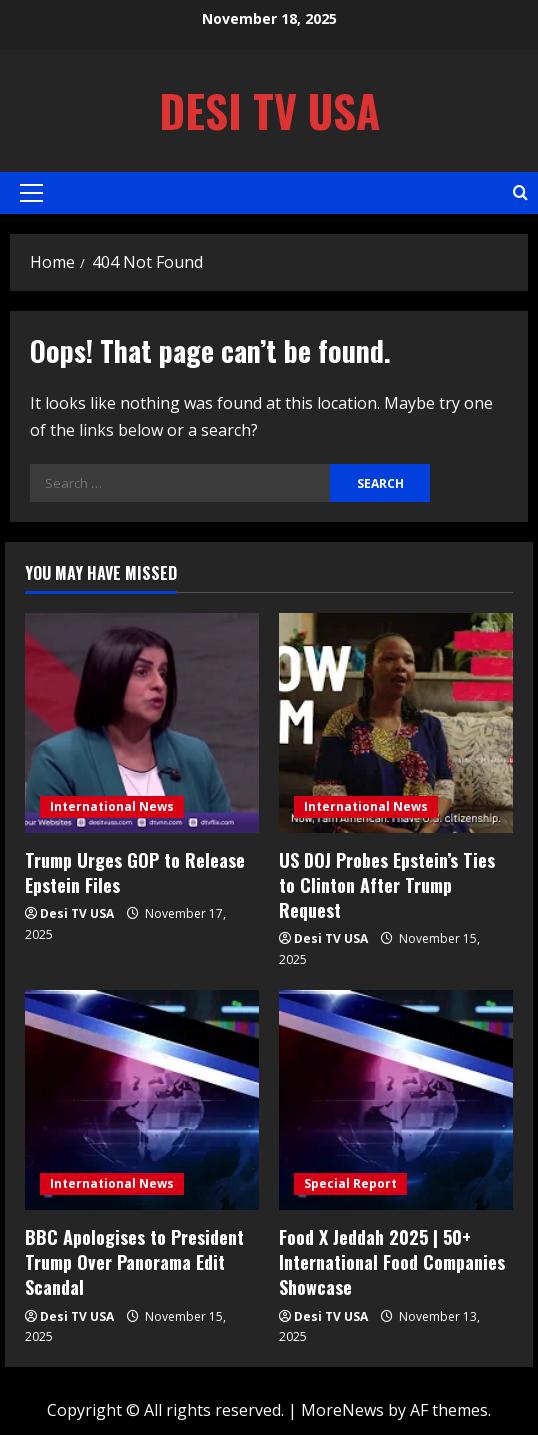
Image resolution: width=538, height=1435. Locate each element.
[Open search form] (520, 192)
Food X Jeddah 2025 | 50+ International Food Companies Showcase (392, 1262)
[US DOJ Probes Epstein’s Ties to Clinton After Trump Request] (396, 723)
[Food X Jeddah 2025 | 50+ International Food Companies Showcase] (396, 1100)
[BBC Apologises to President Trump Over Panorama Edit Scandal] (142, 1100)
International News (112, 806)
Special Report (350, 1183)
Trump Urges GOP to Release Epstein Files (135, 872)
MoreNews (342, 1410)
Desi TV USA (269, 110)
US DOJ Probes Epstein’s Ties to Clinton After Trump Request (387, 885)
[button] (31, 193)
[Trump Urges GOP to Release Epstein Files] (142, 723)
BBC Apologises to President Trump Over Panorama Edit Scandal (134, 1262)
